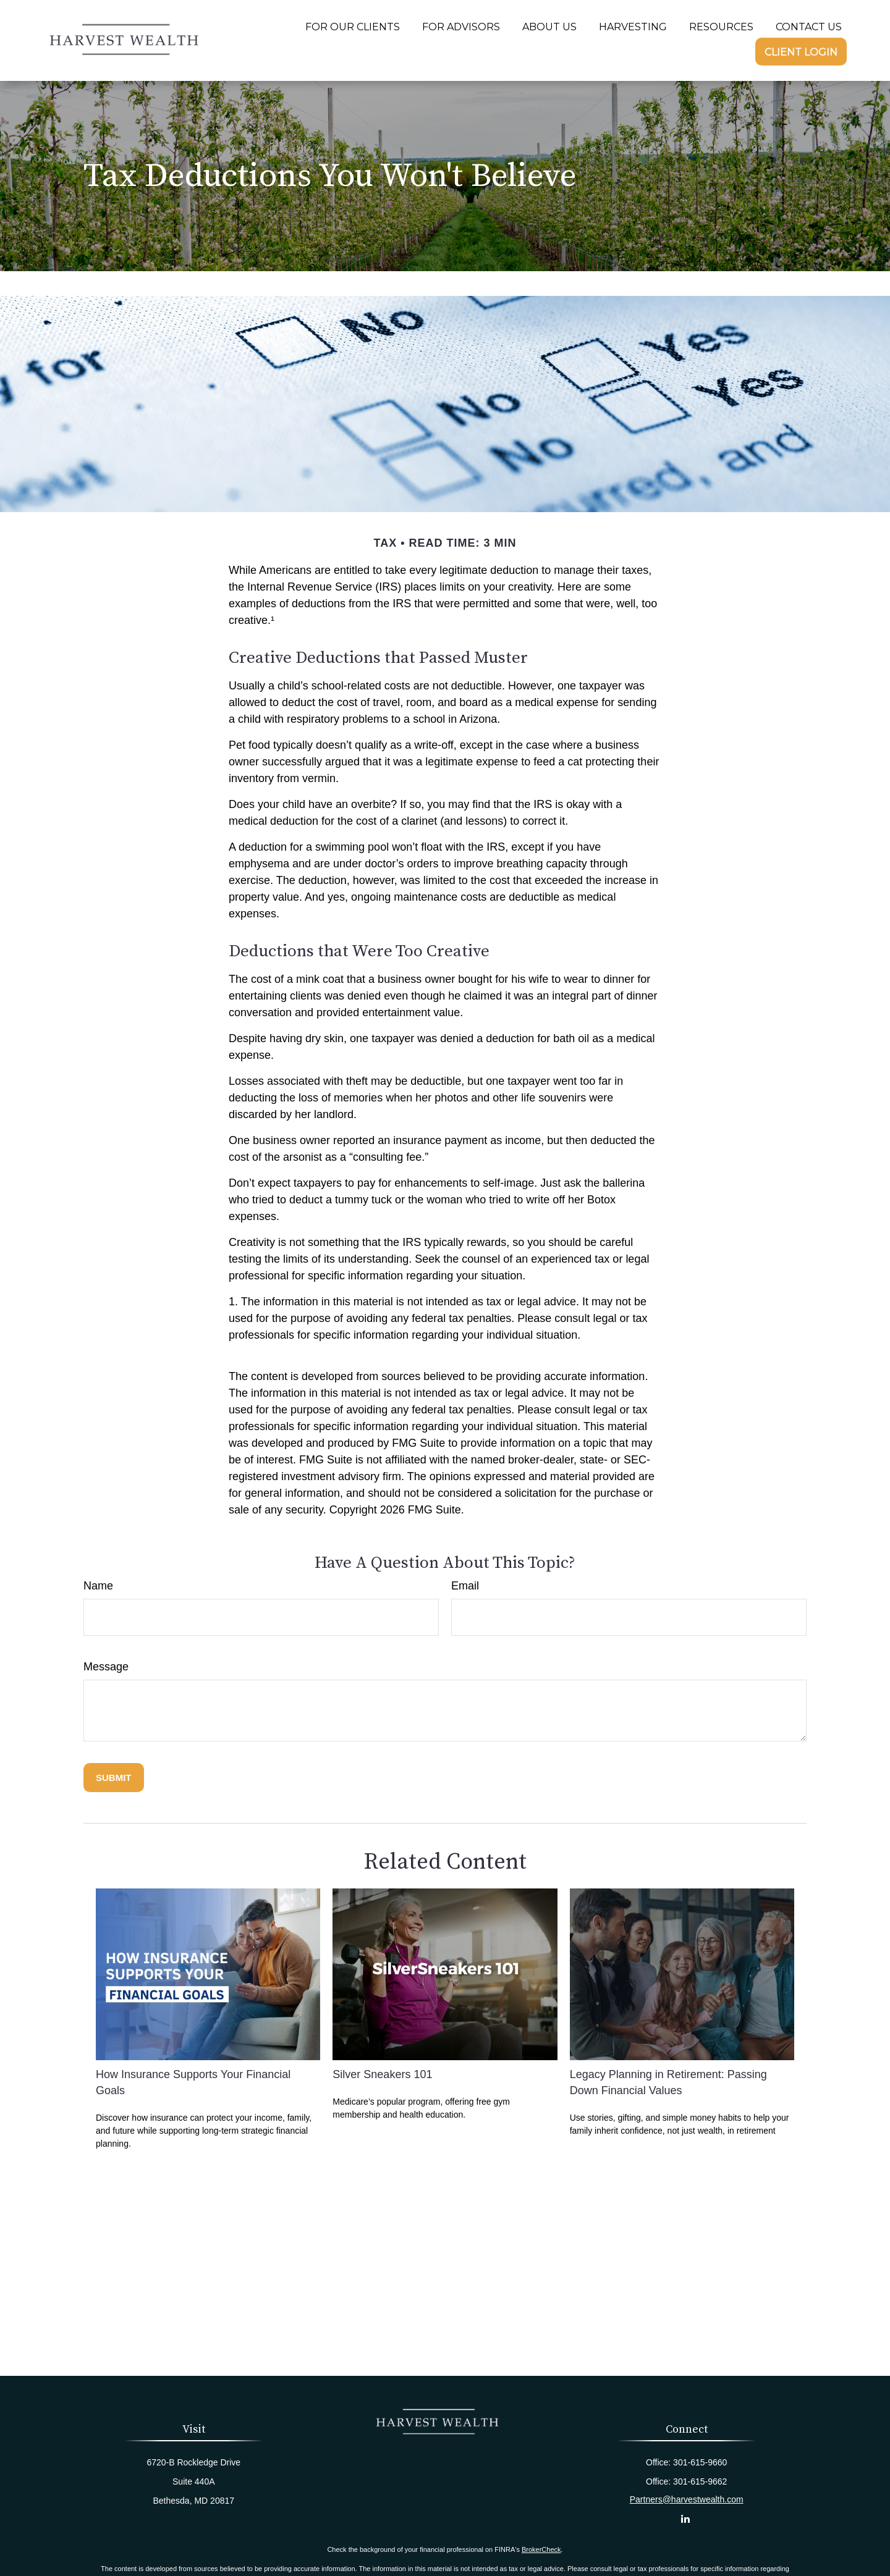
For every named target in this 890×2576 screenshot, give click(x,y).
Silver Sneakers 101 (382, 2074)
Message (106, 1667)
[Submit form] (113, 1777)
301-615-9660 (700, 2462)
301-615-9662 (700, 2481)
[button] (352, 26)
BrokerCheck (541, 2549)
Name (98, 1586)
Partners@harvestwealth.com (687, 2499)
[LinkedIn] (685, 2519)
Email (465, 1586)
